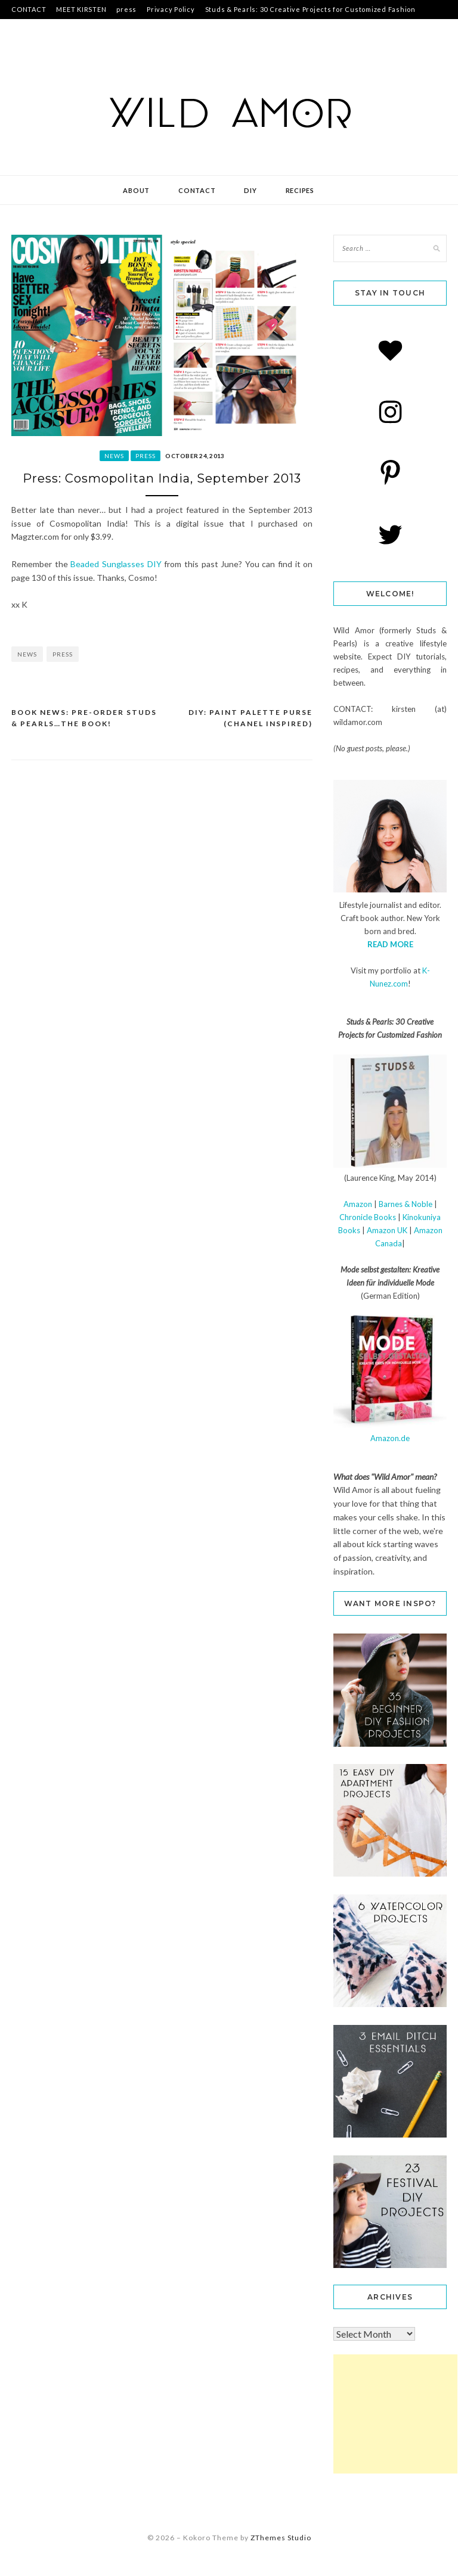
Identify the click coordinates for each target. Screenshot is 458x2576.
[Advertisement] (395, 2414)
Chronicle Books (367, 1217)
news (114, 455)
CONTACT (28, 9)
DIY (250, 190)
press (126, 9)
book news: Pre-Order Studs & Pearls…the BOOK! (84, 718)
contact (196, 190)
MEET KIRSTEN (81, 9)
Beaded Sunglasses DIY (115, 564)
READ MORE (390, 944)
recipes (300, 190)
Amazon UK (387, 1230)
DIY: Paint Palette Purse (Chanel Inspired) (250, 718)
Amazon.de (390, 1438)
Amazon (358, 1204)
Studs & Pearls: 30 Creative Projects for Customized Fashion (310, 9)
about (136, 190)
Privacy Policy (171, 9)
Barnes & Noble (405, 1204)
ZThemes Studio (280, 2537)
